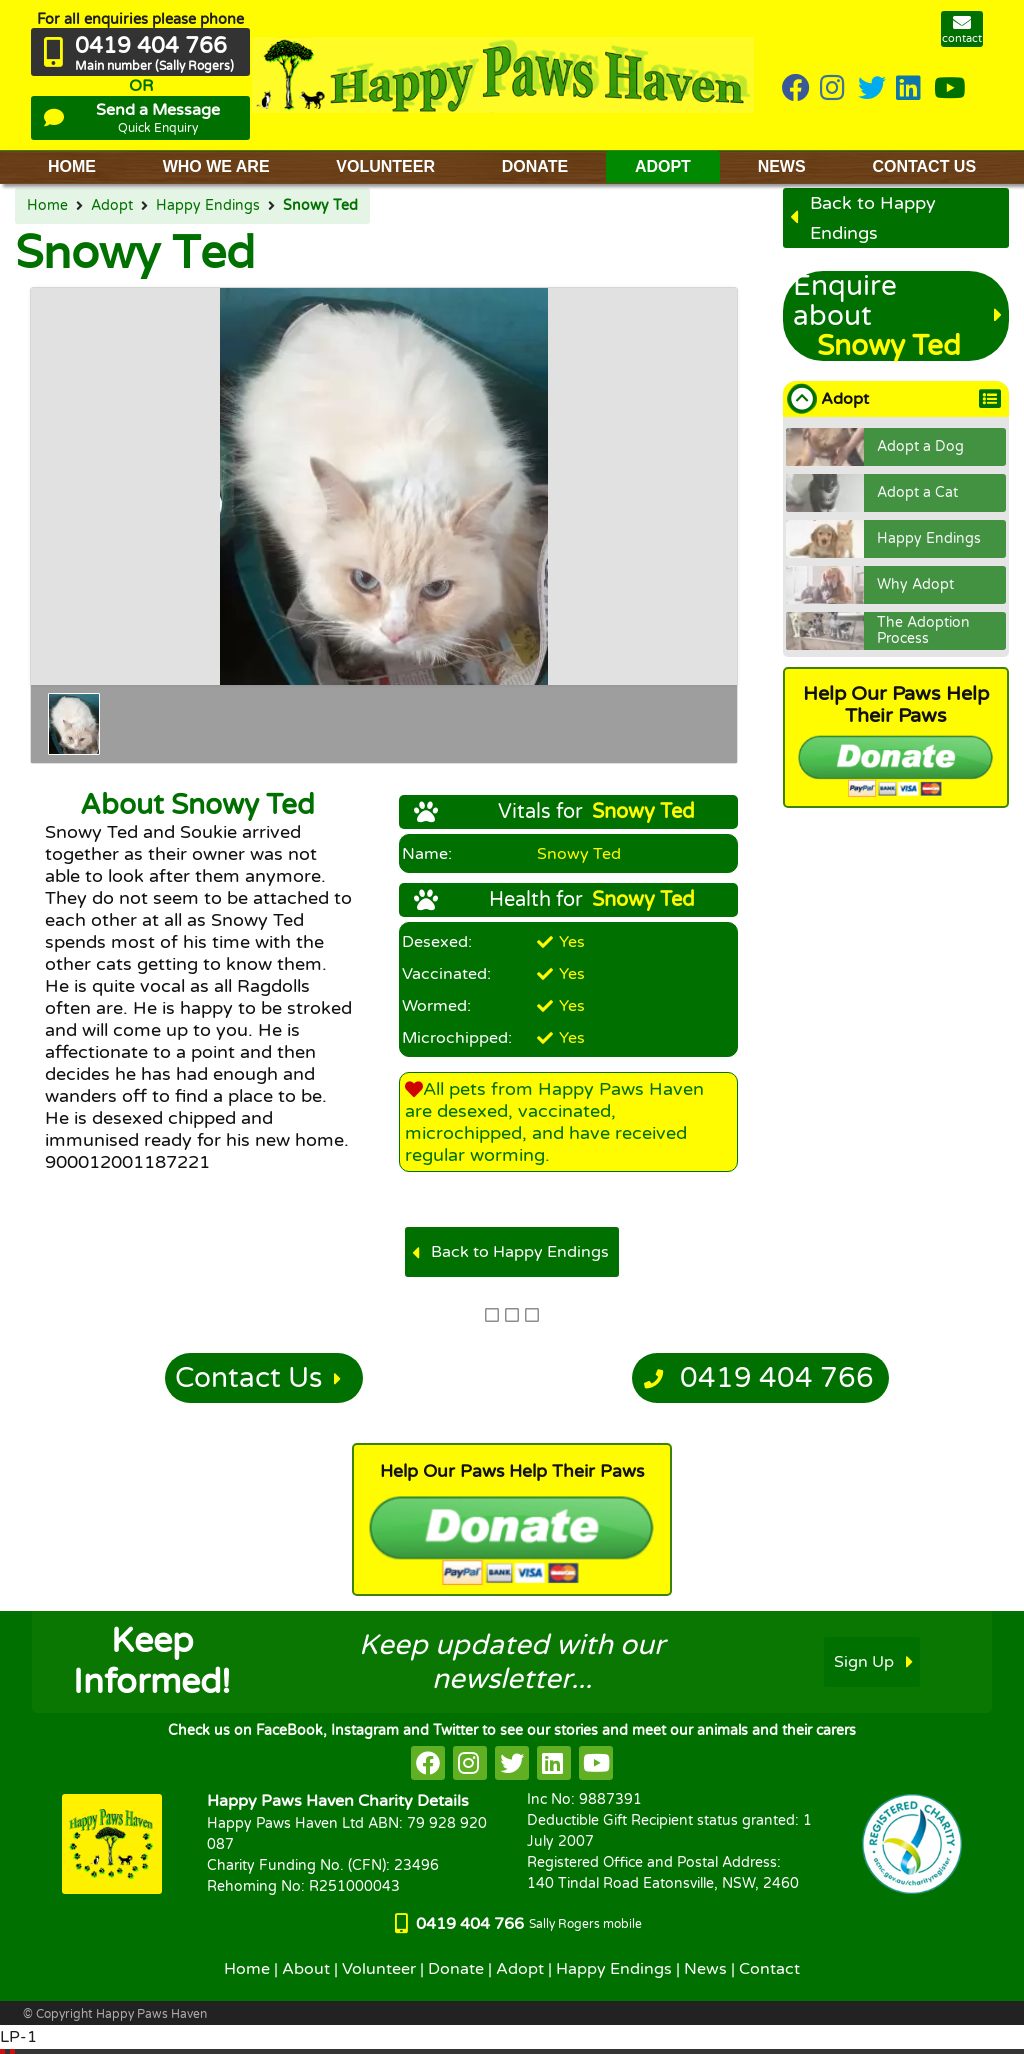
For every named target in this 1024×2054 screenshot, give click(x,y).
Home (47, 206)
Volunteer (379, 1969)
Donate (456, 1969)
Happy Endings (208, 206)
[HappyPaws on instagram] (834, 89)
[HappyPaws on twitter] (872, 89)
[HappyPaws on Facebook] (796, 89)
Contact (769, 1969)
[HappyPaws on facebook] (428, 1763)
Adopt (112, 206)
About (306, 1969)
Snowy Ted (320, 206)
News (705, 1969)
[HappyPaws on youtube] (950, 89)
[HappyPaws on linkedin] (910, 89)
